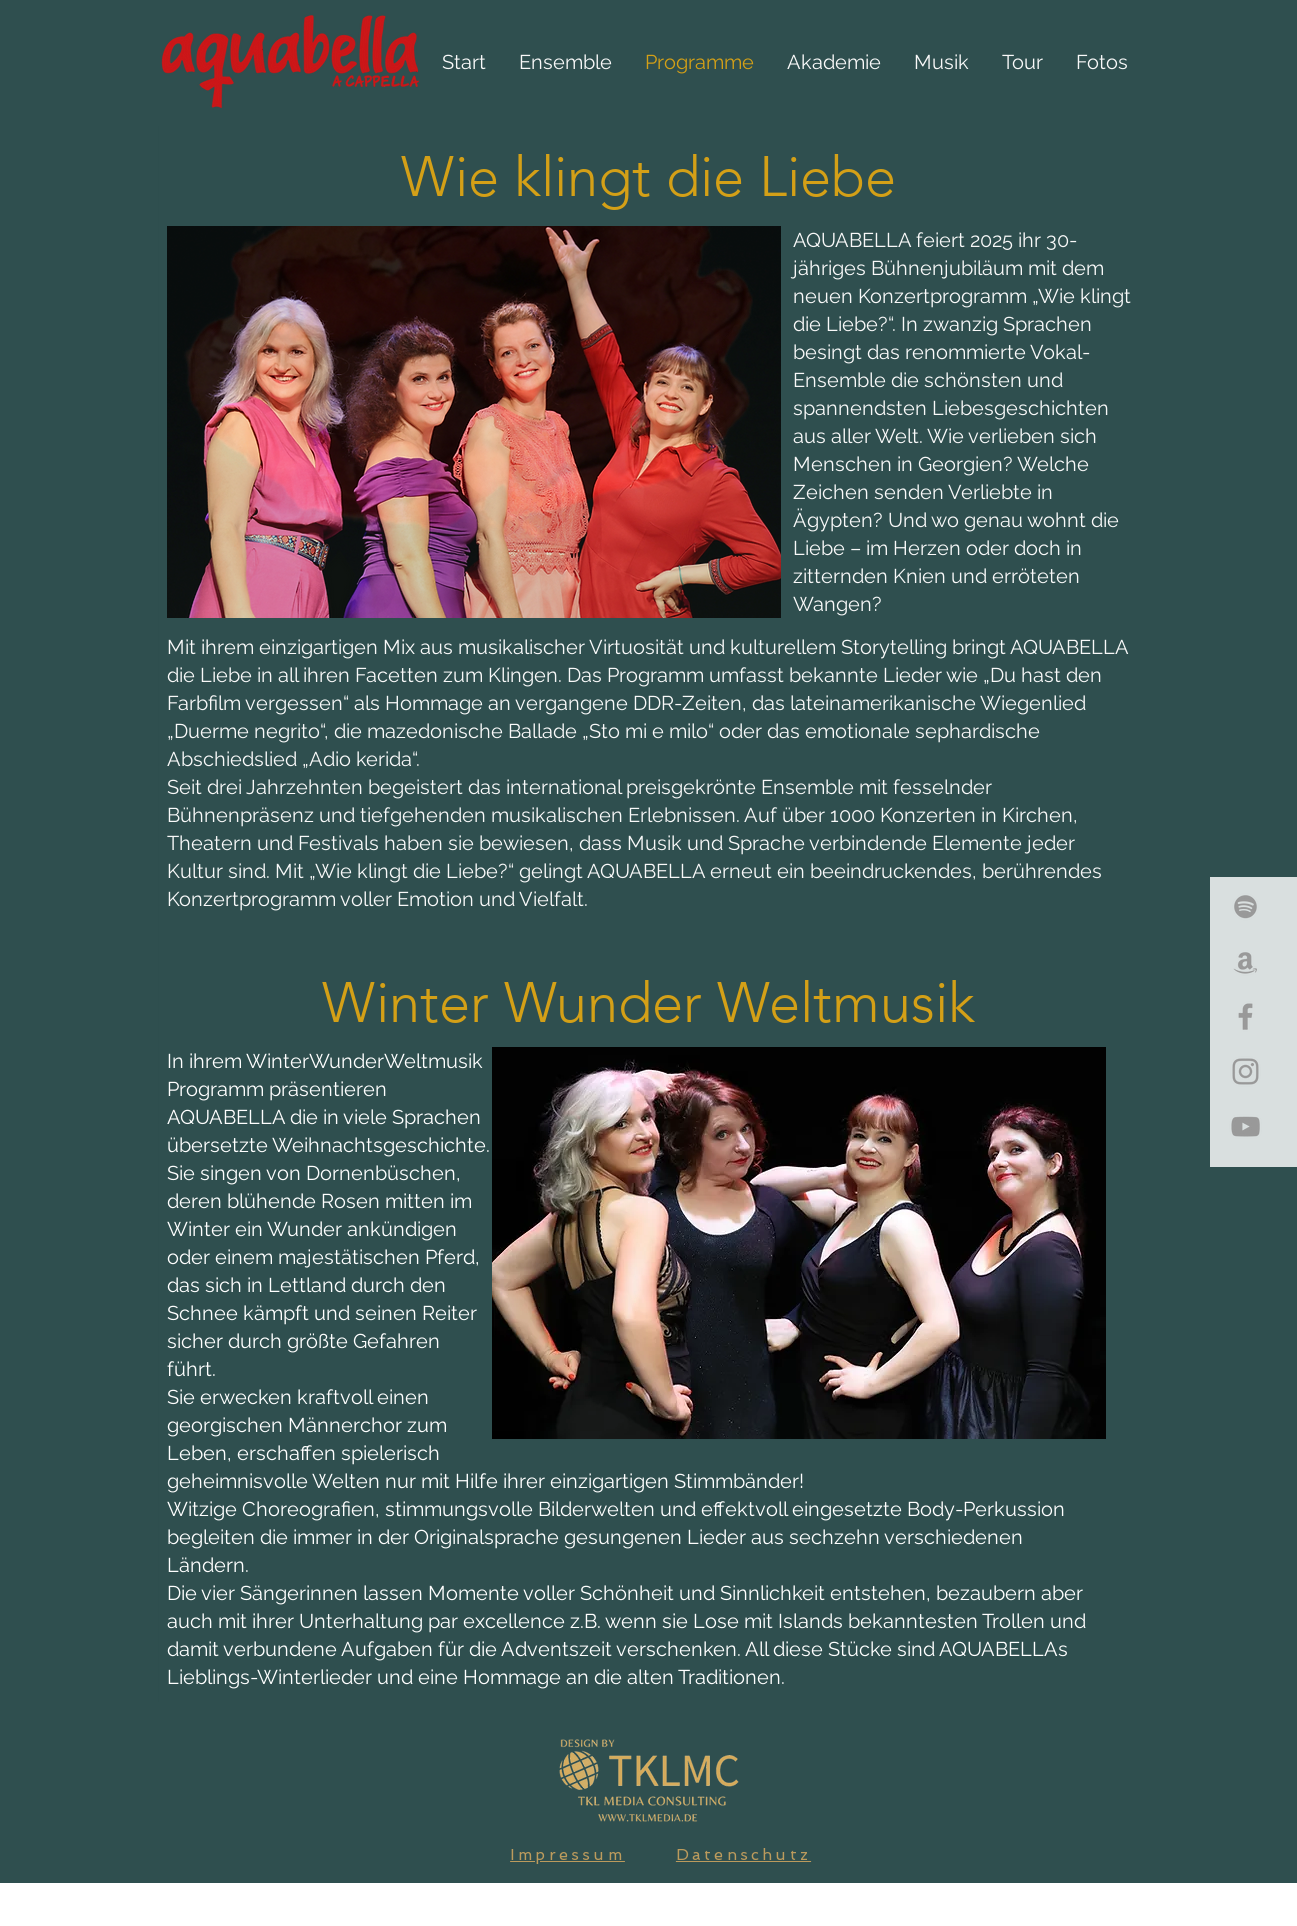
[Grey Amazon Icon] (1245, 961)
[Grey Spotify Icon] (1245, 906)
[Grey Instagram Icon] (1245, 1071)
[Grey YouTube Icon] (1245, 1126)
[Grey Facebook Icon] (1245, 1016)
